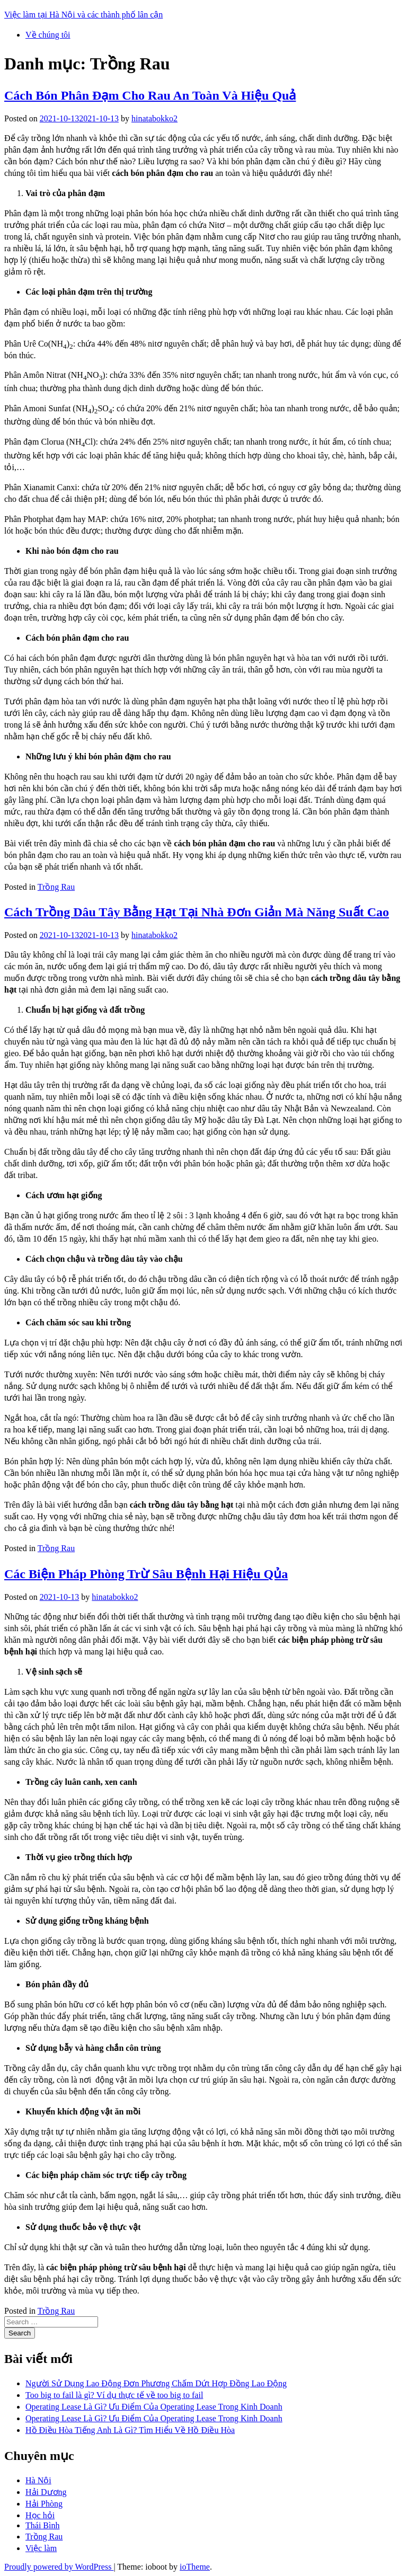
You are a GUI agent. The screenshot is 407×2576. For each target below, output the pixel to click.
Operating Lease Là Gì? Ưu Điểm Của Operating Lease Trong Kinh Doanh (153, 2406)
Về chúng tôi (47, 34)
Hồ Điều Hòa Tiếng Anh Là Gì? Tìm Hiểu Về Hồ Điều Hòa (130, 2430)
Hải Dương (46, 2492)
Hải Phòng (44, 2503)
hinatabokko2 (154, 118)
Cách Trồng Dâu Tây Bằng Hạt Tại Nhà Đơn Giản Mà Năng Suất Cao (196, 912)
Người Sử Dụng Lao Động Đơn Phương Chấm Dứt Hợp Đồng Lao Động (156, 2383)
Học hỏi (40, 2515)
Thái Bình (42, 2525)
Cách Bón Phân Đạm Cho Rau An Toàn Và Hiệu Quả (150, 95)
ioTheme (195, 2566)
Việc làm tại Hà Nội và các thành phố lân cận (83, 14)
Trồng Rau (56, 886)
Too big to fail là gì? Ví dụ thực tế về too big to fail (114, 2395)
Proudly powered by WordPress (58, 2566)
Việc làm (41, 2548)
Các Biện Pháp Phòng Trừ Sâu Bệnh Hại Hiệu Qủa (146, 1574)
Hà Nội (38, 2480)
